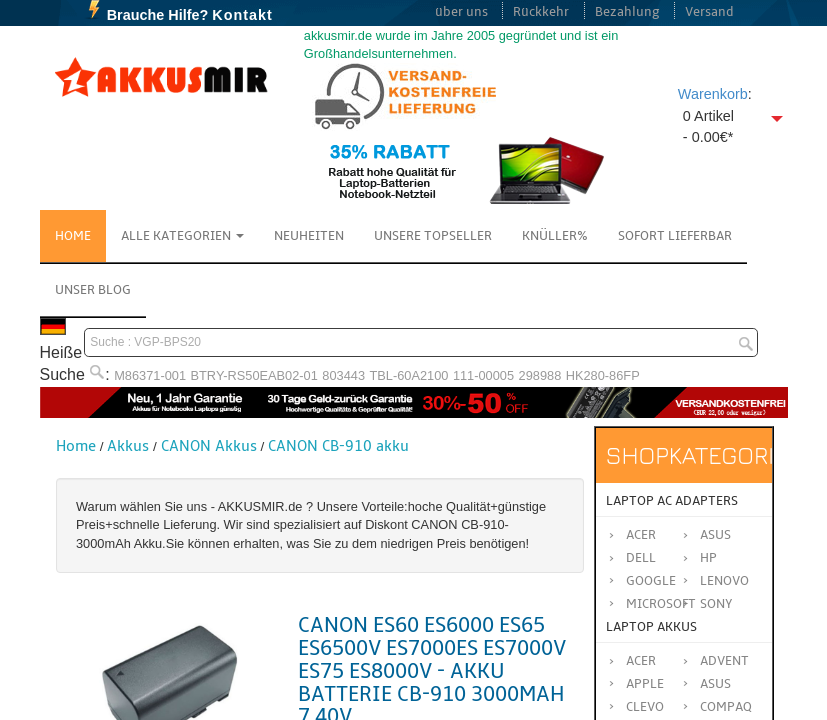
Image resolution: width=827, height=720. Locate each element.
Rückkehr (541, 12)
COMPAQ (726, 707)
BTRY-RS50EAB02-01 (254, 375)
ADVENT (724, 661)
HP (708, 558)
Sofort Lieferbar (675, 236)
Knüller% (555, 236)
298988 (540, 375)
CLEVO (645, 707)
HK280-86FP (603, 375)
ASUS (715, 684)
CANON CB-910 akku (338, 446)
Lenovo (724, 581)
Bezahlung (627, 12)
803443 (343, 375)
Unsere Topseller (433, 236)
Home (73, 236)
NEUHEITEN (309, 236)
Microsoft (661, 604)
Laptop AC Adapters (672, 501)
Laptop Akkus (651, 627)
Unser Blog (93, 290)
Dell (641, 558)
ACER (641, 661)
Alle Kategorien (182, 236)
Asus (715, 535)
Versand (709, 12)
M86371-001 (150, 375)
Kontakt (242, 15)
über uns (461, 12)
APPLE (645, 684)
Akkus (128, 446)
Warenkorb (713, 94)
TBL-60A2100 (408, 375)
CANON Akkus (209, 446)
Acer (641, 535)
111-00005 (483, 375)
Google (651, 581)
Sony (716, 604)
